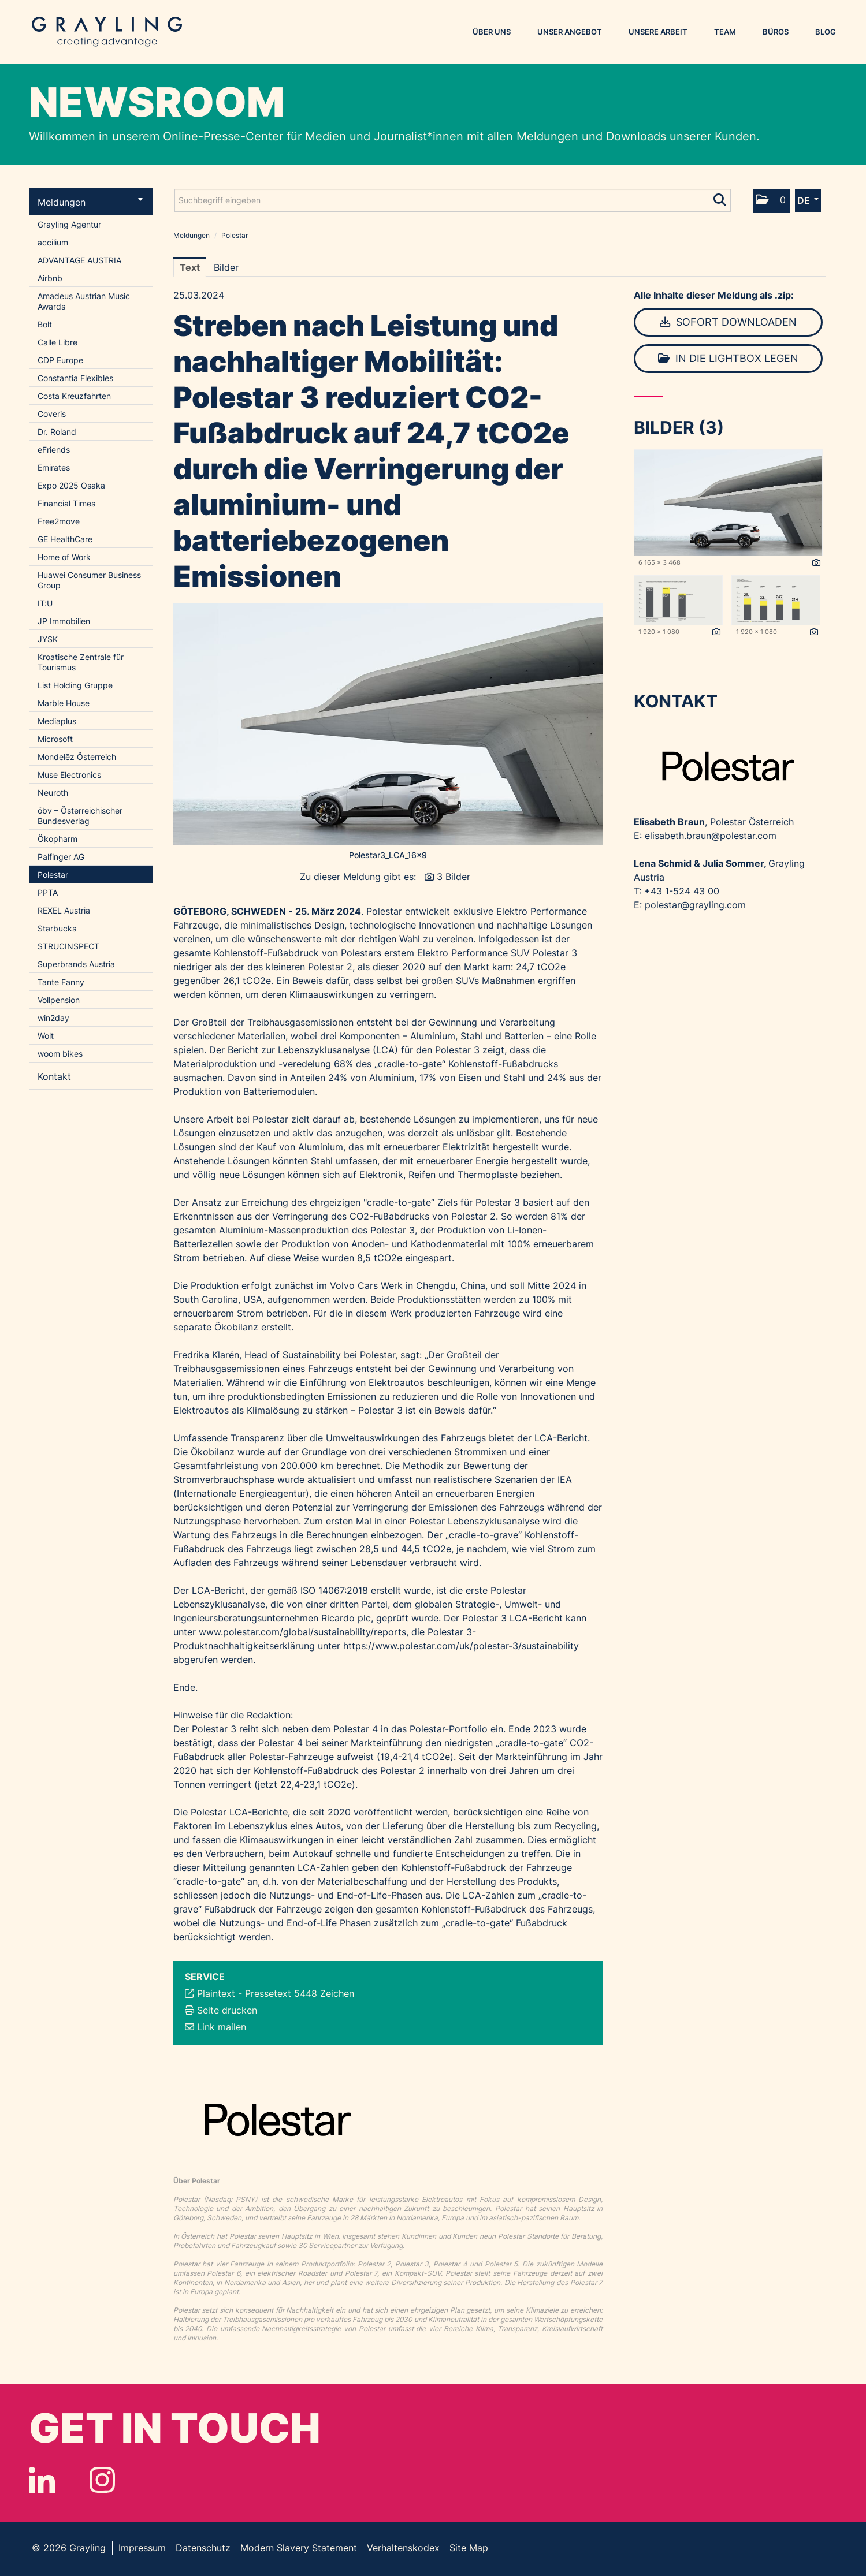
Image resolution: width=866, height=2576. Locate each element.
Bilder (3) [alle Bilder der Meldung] (679, 427)
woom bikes (60, 1053)
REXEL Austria (64, 910)
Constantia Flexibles (75, 378)
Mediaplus (57, 721)
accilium (53, 242)
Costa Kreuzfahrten (74, 396)
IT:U (45, 603)
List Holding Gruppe (75, 685)
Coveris (52, 414)
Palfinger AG (61, 857)
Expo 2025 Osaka (71, 485)
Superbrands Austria (76, 964)
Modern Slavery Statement (298, 2547)
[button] (771, 201)
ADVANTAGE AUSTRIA (79, 260)
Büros (776, 31)
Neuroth (53, 792)
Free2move (59, 521)
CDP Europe (60, 360)
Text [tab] (190, 267)
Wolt (46, 1036)
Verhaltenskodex (403, 2547)
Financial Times (66, 503)
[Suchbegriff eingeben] (452, 200)
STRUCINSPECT (68, 946)
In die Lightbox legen (728, 358)
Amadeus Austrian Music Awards (84, 301)
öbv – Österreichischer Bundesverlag (80, 816)
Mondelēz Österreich (77, 757)
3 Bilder (453, 876)
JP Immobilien (64, 621)
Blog (825, 31)
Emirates (54, 467)
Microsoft (55, 739)
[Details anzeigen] (816, 563)
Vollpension (59, 1000)
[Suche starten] (721, 197)
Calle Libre (57, 342)
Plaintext (216, 1993)
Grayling (107, 32)
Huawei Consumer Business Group (89, 580)
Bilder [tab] (226, 267)
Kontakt (54, 1076)
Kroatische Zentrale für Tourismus (81, 662)
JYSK (48, 639)
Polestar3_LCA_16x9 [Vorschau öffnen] (388, 855)
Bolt (45, 324)
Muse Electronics (69, 775)
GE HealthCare (65, 539)
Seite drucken (227, 2010)
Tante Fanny (61, 982)
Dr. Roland (57, 432)
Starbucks (57, 928)
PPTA (48, 892)
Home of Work (64, 557)
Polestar (53, 874)
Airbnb (50, 278)
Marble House (64, 703)
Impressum (142, 2547)
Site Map (468, 2547)
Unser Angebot (569, 31)
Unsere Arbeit (658, 31)
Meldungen (90, 202)
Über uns (492, 31)
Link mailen (221, 2027)
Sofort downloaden (728, 322)
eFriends (54, 449)
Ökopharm (57, 839)
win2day (53, 1018)
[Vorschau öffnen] (388, 724)
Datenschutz (203, 2547)
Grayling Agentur (69, 224)
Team (725, 31)
